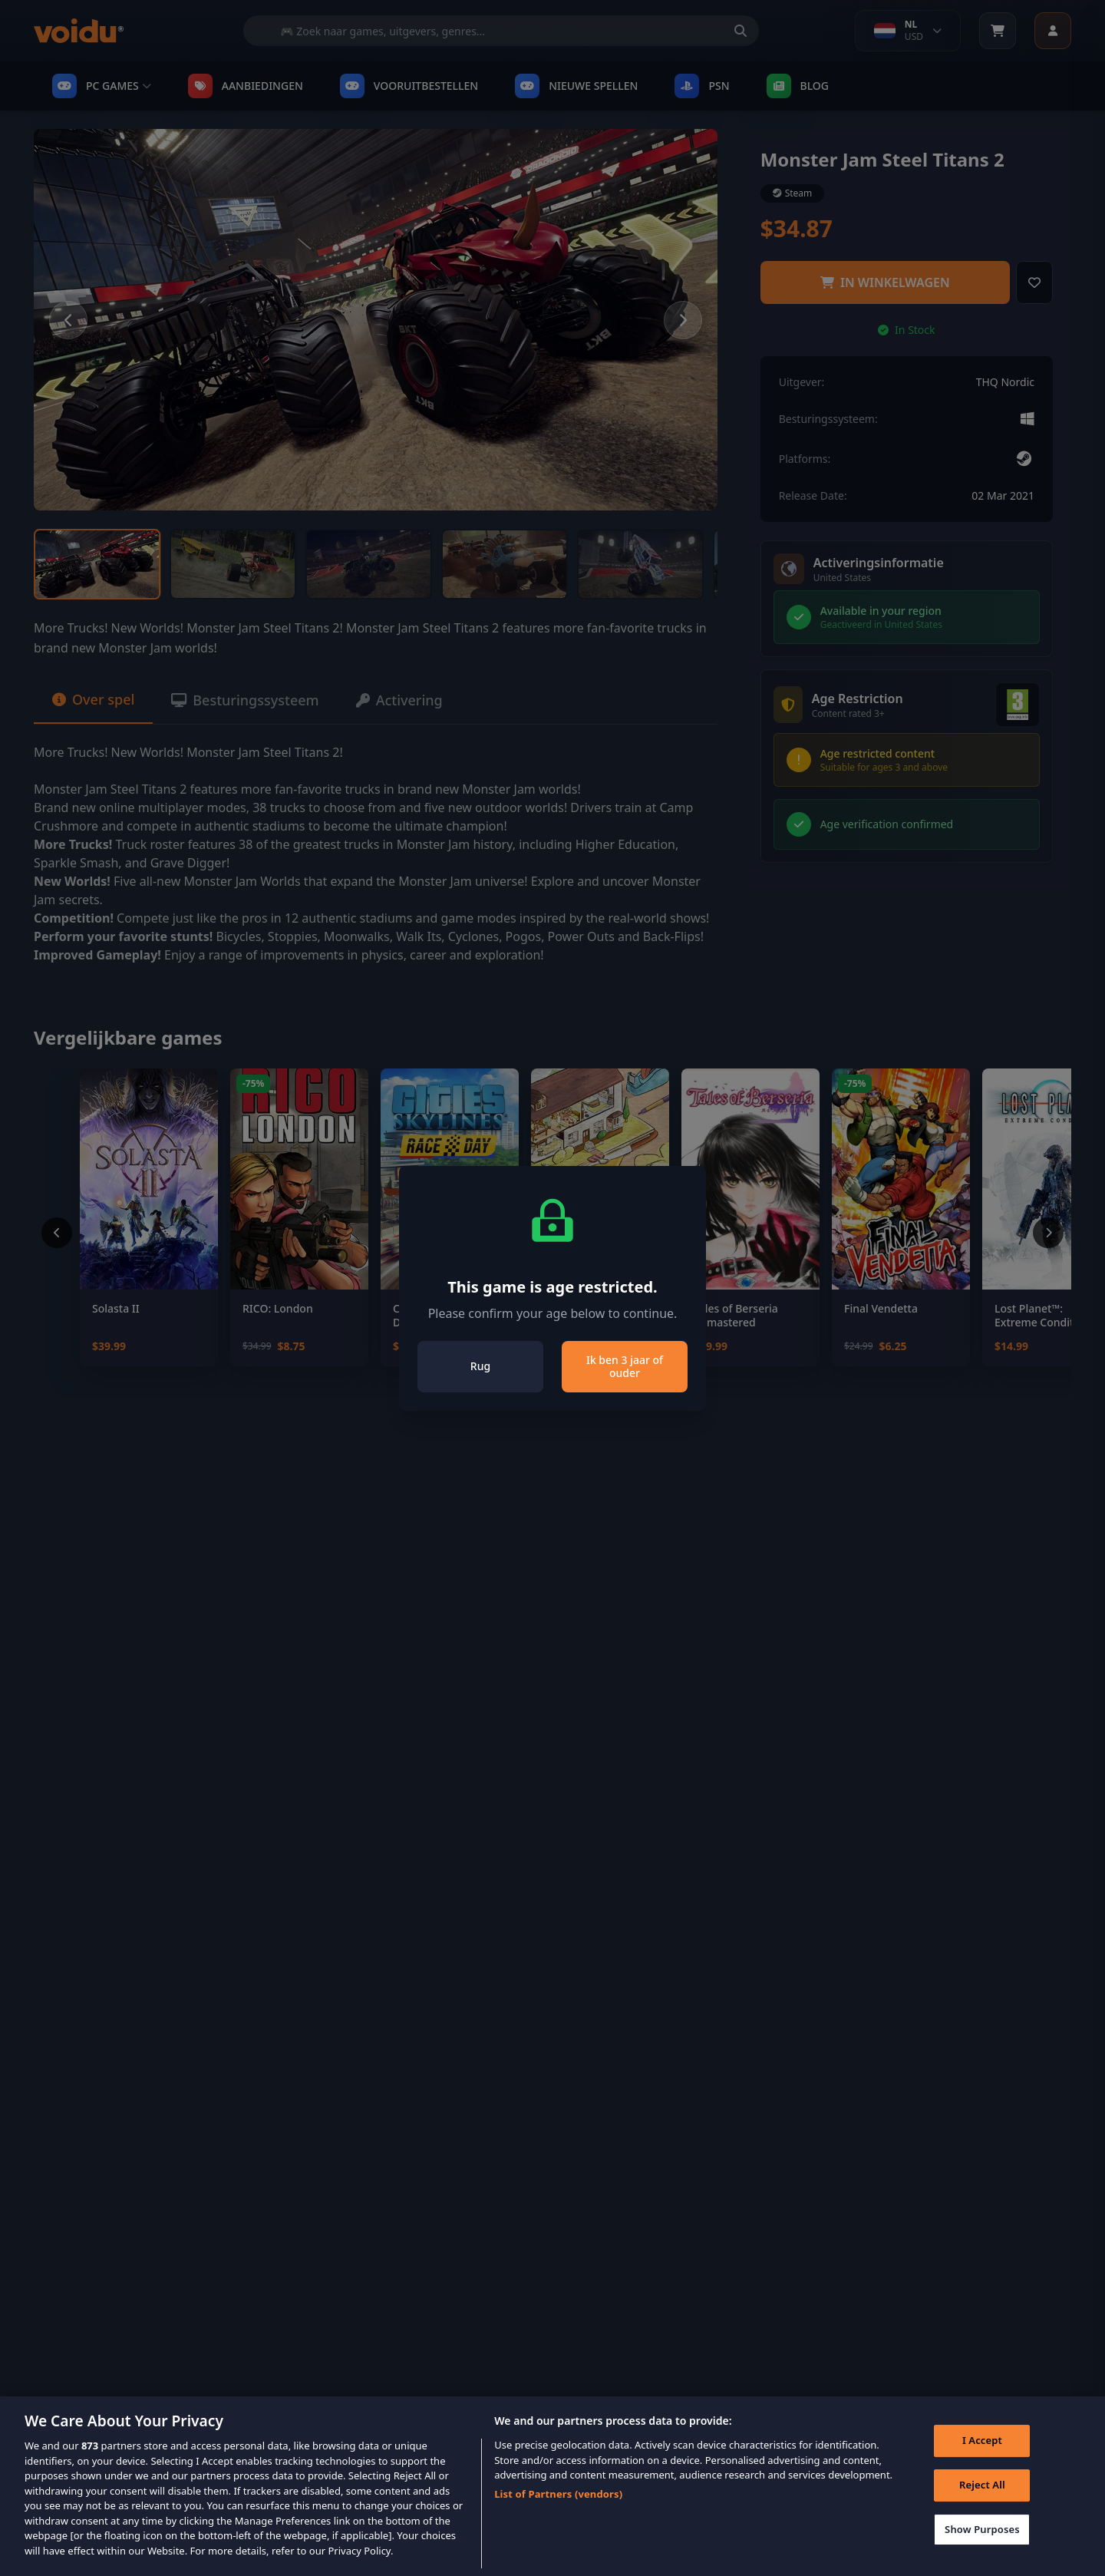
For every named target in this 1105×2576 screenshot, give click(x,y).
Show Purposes (982, 2551)
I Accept (982, 2463)
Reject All (982, 2507)
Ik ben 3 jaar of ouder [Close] (624, 1366)
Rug (480, 1366)
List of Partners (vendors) (558, 2516)
